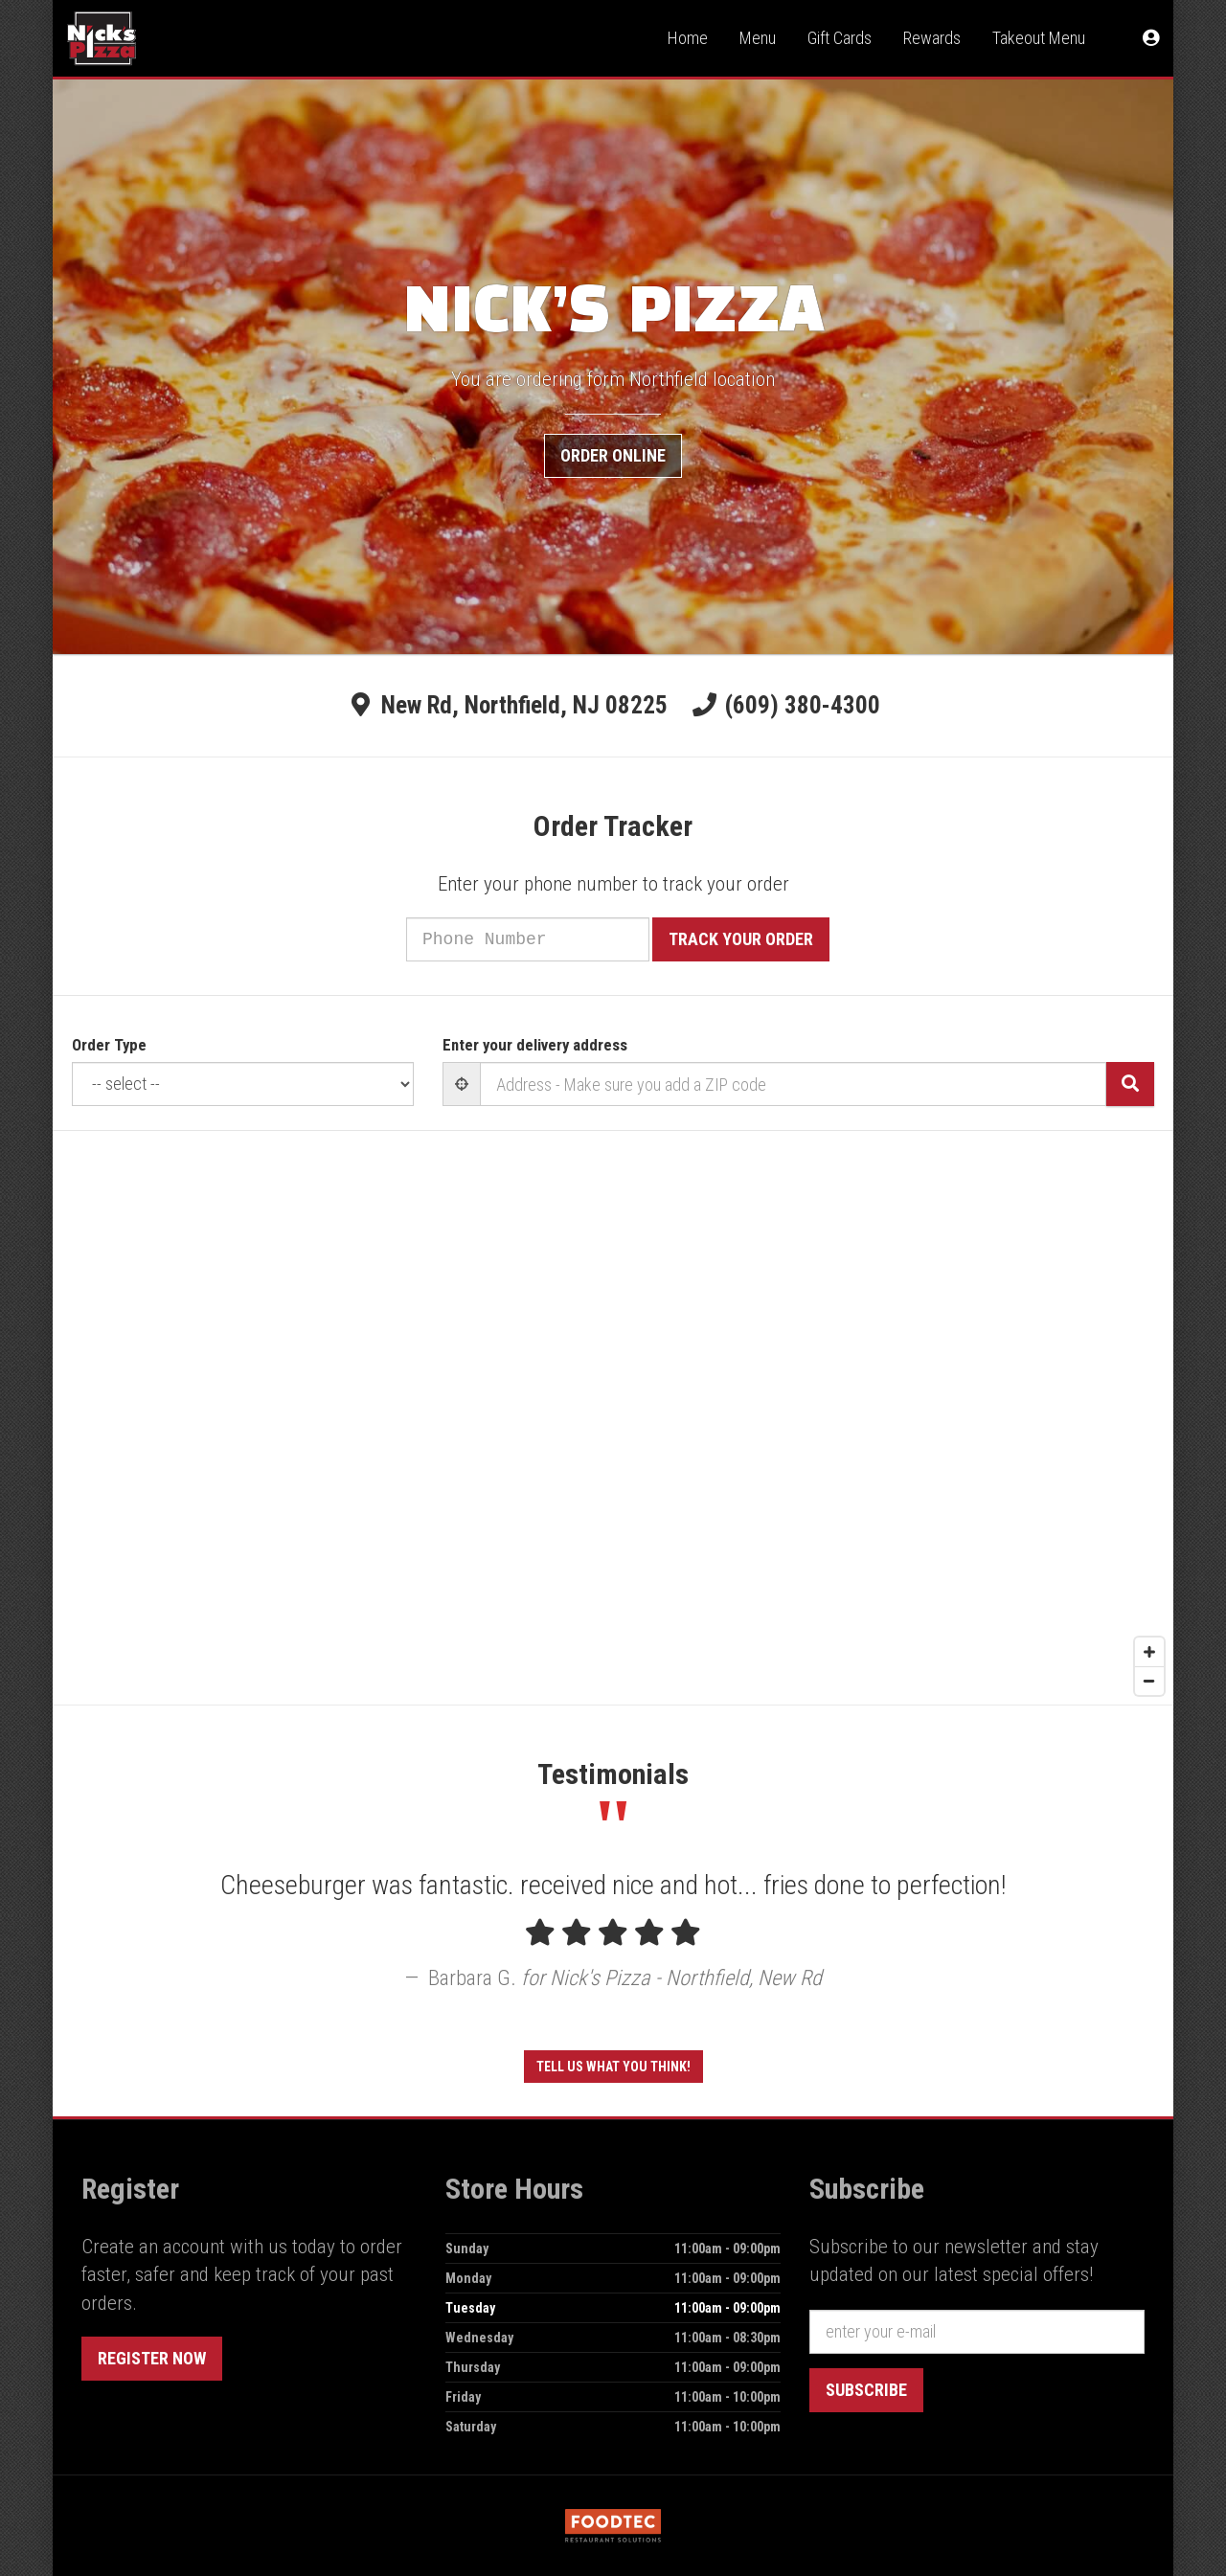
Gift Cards (839, 38)
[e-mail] (977, 2332)
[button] (1150, 38)
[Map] (613, 1418)
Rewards (932, 38)
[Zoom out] (1149, 1680)
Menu (757, 38)
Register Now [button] (152, 2358)
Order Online (613, 455)
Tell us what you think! (613, 2066)
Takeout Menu (1038, 38)
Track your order (765, 939)
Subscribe (866, 2390)
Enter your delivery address (535, 1044)
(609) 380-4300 (802, 705)
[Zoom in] (1149, 1652)
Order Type (109, 1044)
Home (688, 38)
